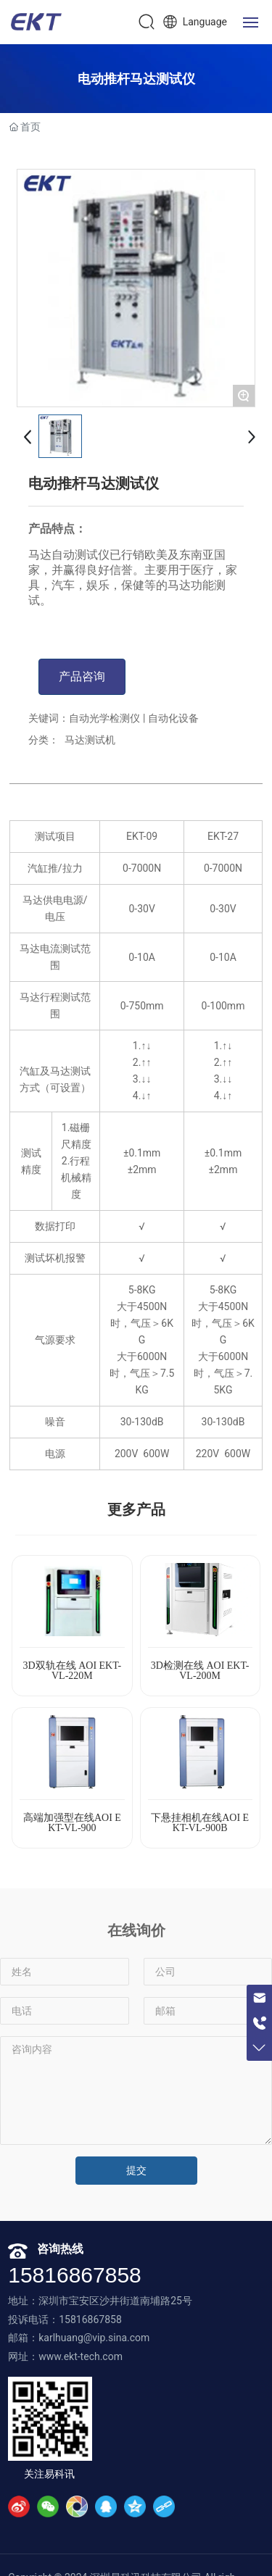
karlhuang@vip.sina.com (93, 2337)
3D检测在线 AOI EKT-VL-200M (200, 1670)
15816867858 (74, 2275)
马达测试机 (90, 740)
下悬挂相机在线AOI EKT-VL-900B (200, 1822)
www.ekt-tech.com (80, 2356)
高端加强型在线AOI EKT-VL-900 (72, 1822)
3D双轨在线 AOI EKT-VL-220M (72, 1670)
